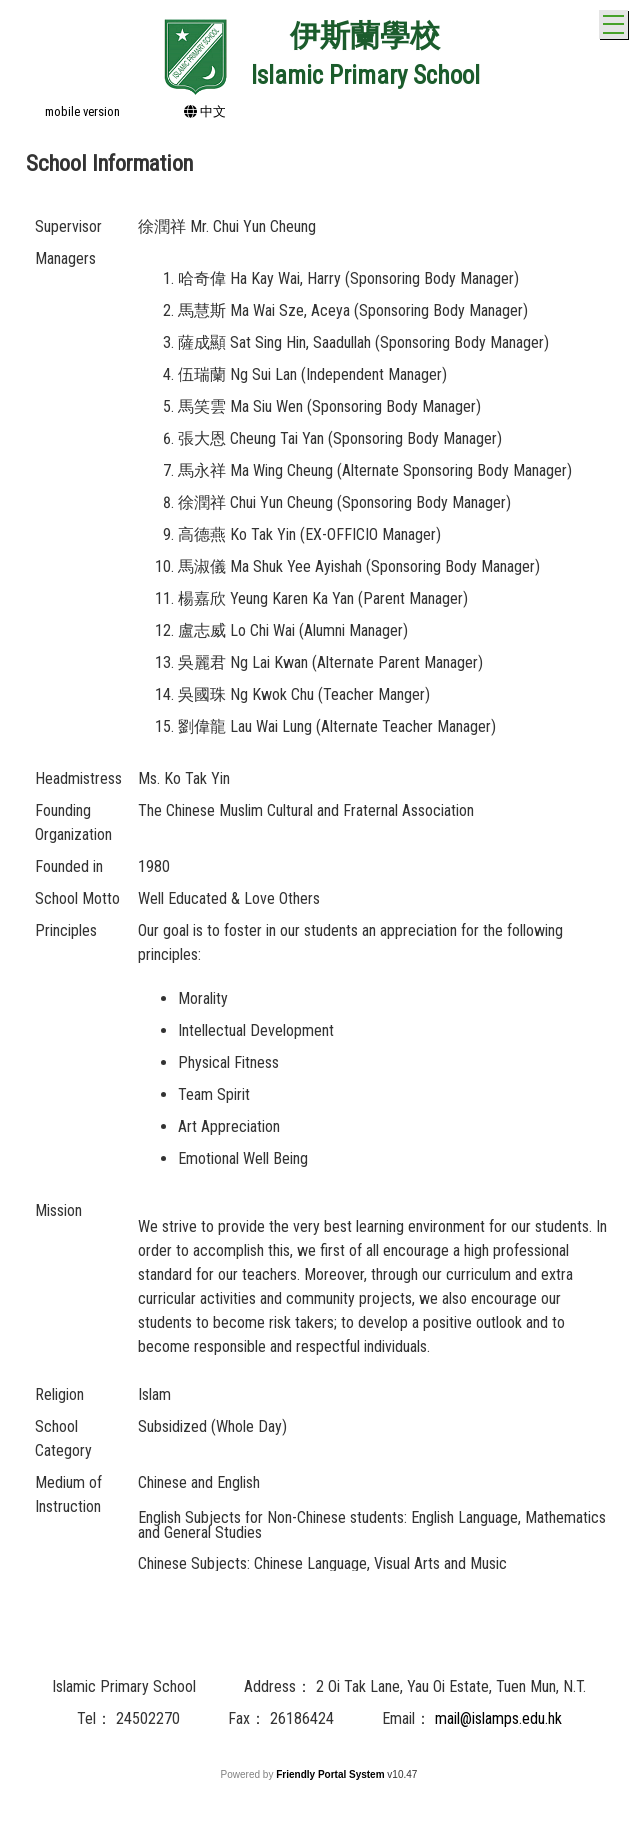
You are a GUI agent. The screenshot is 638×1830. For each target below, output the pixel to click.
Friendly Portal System (331, 1774)
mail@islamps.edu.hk (498, 1718)
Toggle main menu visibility (615, 21)
